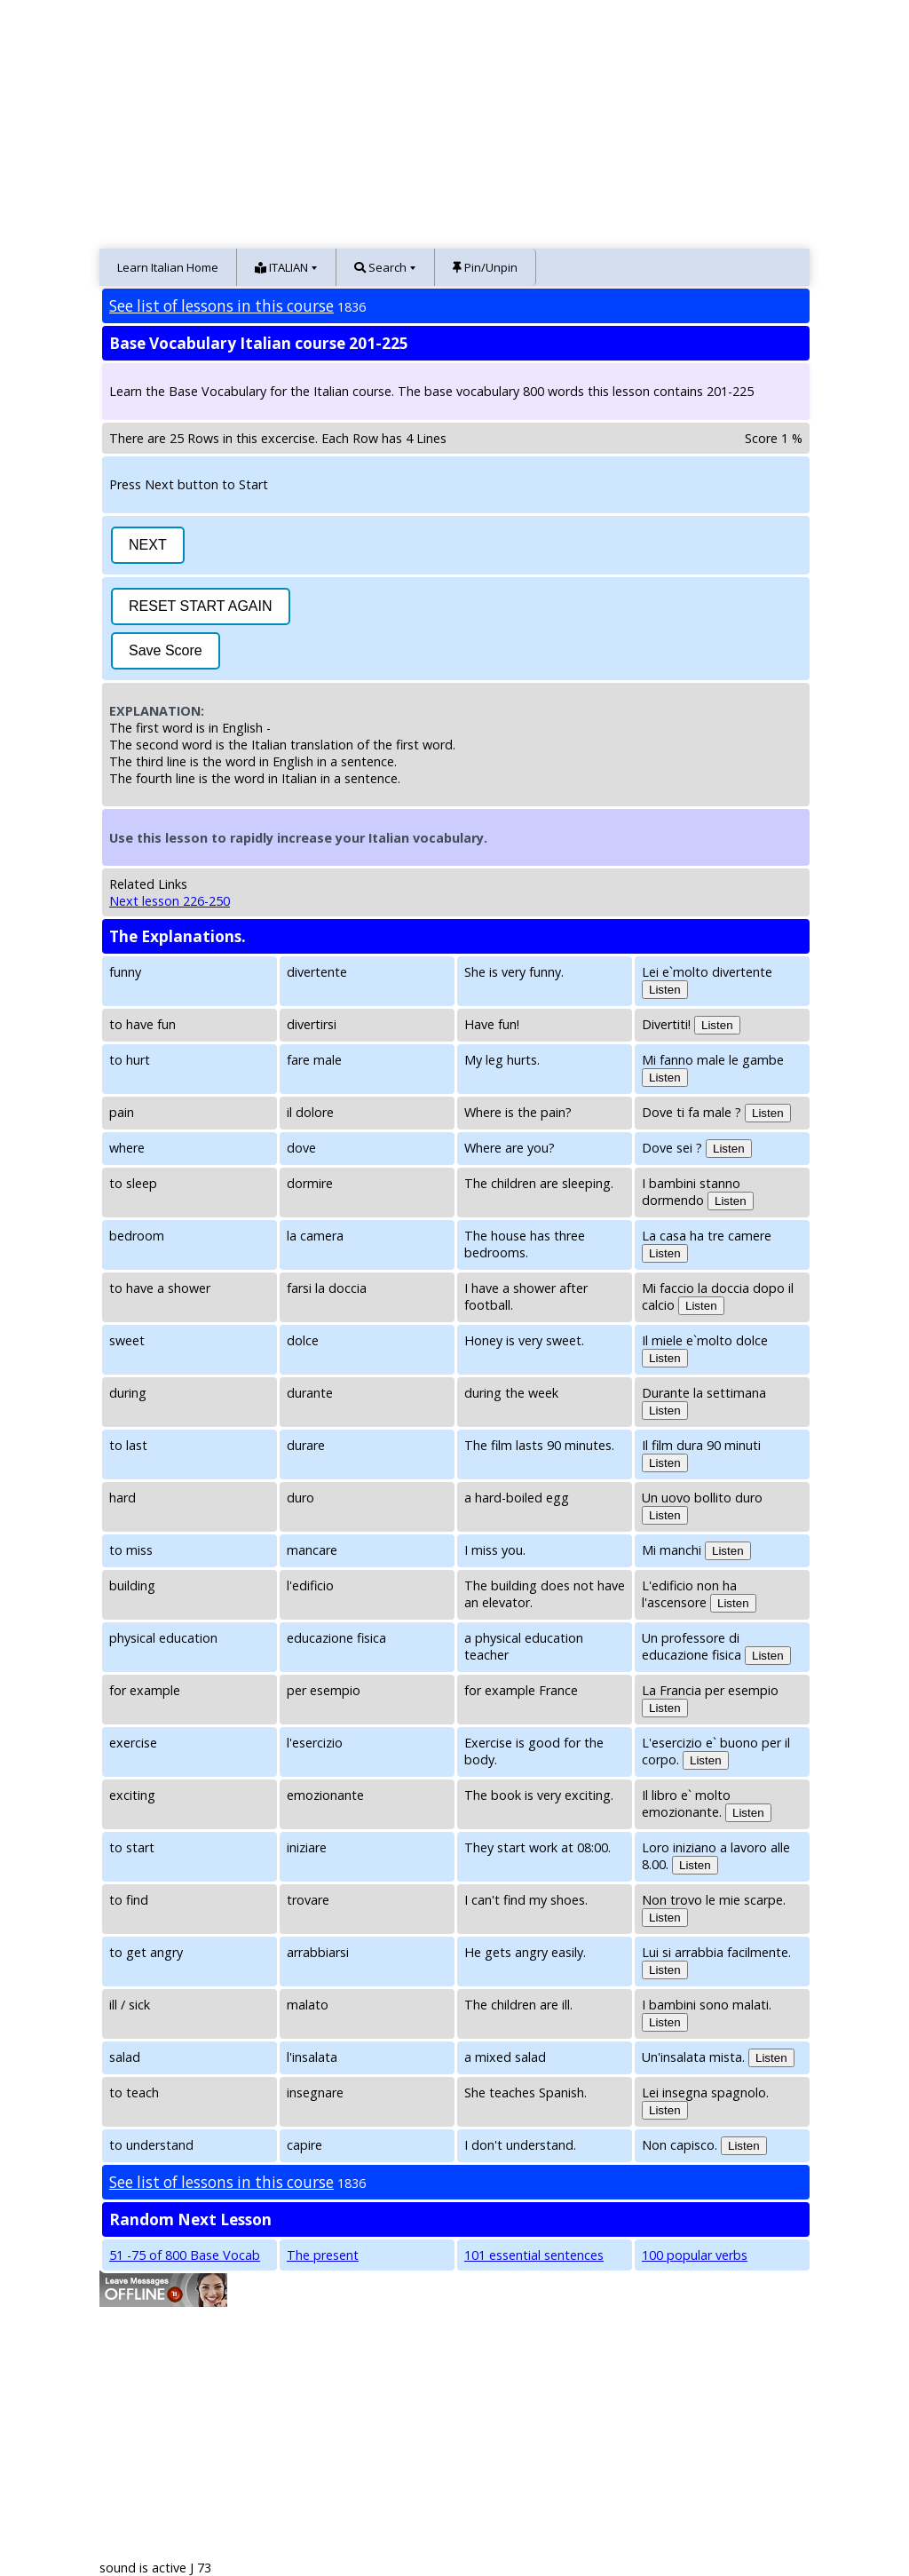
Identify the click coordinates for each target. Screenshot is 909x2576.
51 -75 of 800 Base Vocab (184, 2255)
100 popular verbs (694, 2255)
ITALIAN (281, 267)
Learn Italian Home (167, 267)
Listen (665, 989)
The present (323, 2255)
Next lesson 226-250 (169, 900)
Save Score (165, 650)
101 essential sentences (534, 2255)
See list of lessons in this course (221, 306)
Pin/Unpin (485, 267)
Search (380, 267)
